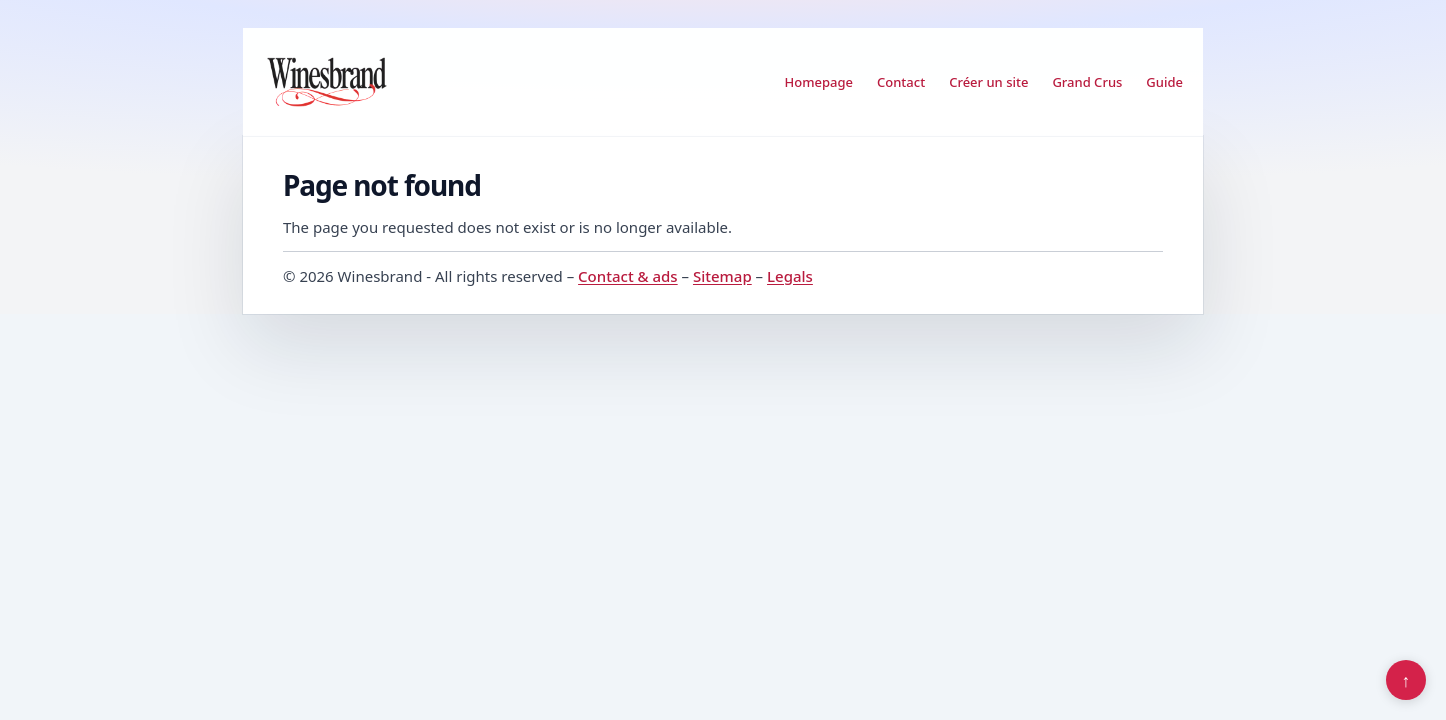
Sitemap (722, 276)
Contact (901, 82)
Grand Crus (1087, 82)
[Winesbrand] (327, 82)
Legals (790, 276)
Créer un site (988, 82)
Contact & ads (628, 276)
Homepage (819, 82)
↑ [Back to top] (1406, 680)
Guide (1164, 82)
